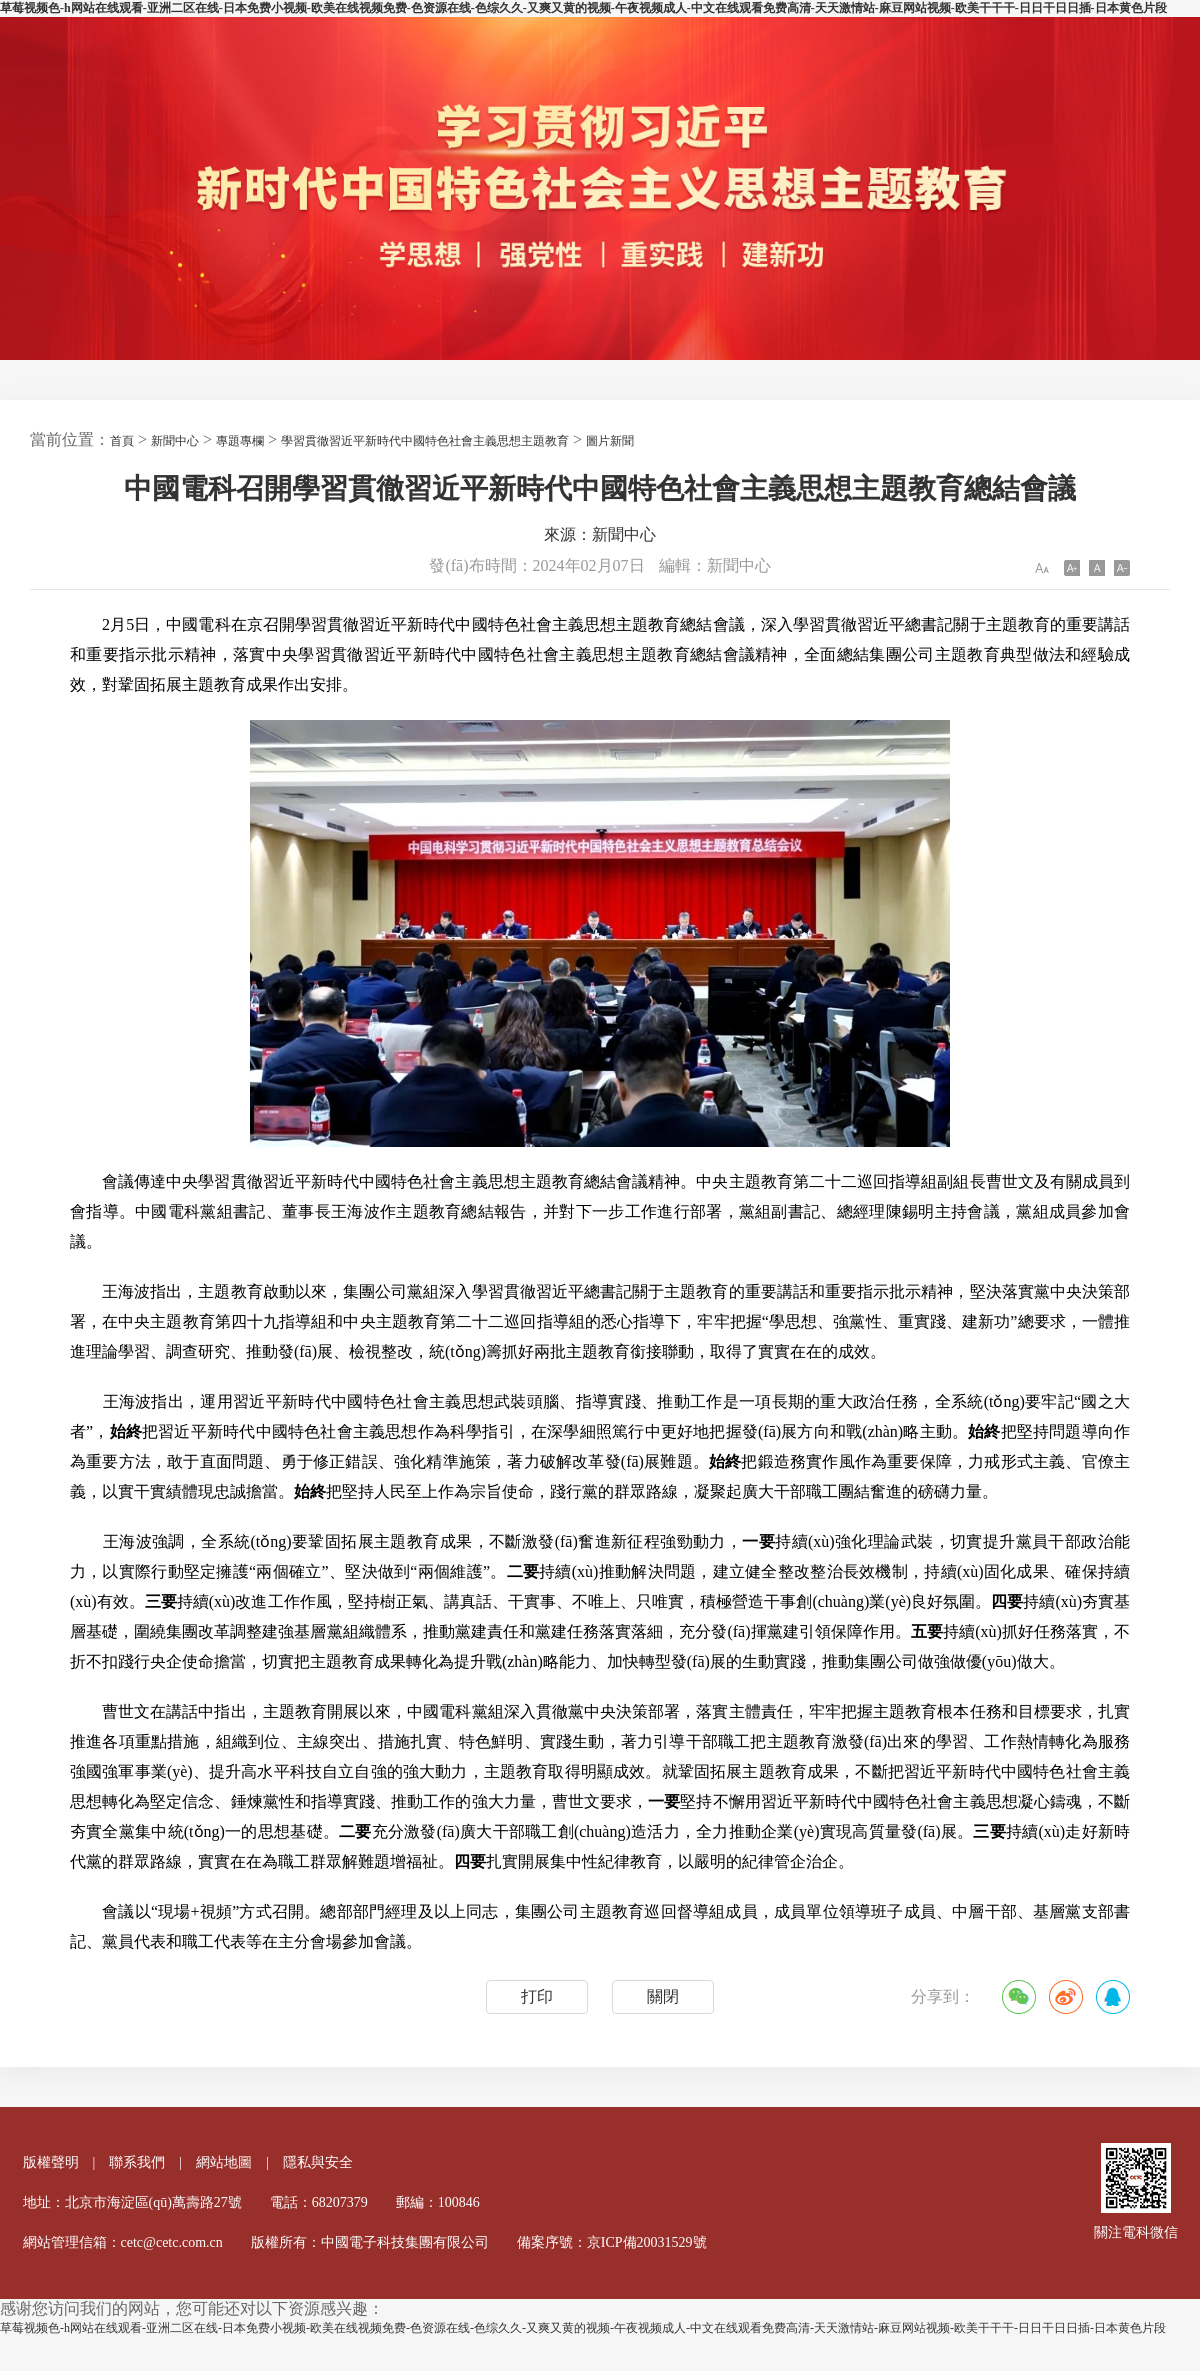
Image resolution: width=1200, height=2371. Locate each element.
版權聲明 (51, 2162)
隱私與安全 (318, 2162)
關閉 (663, 1996)
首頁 (122, 441)
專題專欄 (240, 441)
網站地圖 (224, 2162)
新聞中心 (175, 441)
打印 (537, 1996)
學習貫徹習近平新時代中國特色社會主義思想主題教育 (425, 441)
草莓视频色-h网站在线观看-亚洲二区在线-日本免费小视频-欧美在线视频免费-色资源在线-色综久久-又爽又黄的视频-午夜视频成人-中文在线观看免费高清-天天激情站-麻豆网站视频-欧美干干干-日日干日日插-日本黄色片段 (583, 8)
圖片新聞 (610, 441)
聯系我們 (137, 2162)
